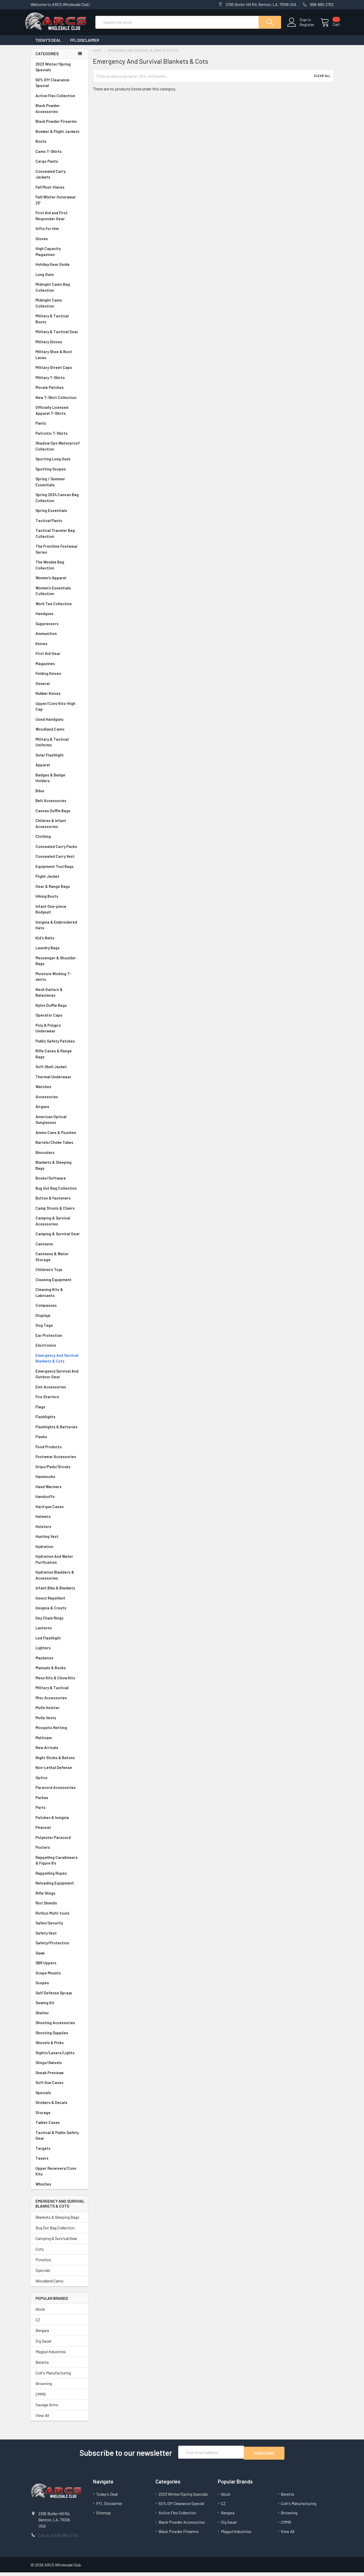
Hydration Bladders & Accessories (59, 1579)
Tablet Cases (59, 2127)
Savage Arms (46, 2409)
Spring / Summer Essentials (59, 486)
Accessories (59, 1101)
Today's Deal (48, 44)
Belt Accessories (59, 805)
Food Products (59, 1451)
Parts (59, 1812)
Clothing (59, 841)
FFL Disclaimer (84, 44)
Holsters (59, 1531)
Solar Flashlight (59, 760)
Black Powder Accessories (59, 113)
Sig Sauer (43, 2345)
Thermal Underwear (59, 1081)
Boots (59, 146)
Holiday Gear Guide (59, 269)
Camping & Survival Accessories (59, 1225)
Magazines (59, 668)
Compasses (59, 1310)
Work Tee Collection (59, 608)
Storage (59, 2117)
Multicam (59, 1742)
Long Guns (59, 279)
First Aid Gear (59, 658)
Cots (39, 2253)
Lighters (59, 1653)
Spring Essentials (59, 515)
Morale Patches (59, 392)
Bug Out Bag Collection (59, 1193)
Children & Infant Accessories (59, 828)
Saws (59, 1958)
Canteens (59, 1249)
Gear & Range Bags (59, 891)
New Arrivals (59, 1752)
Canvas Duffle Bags (59, 815)
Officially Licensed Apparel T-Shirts (59, 415)
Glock (40, 2313)
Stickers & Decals (59, 2107)
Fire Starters (59, 1401)
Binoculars (59, 1157)
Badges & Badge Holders (59, 782)
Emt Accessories (59, 1392)
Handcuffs (59, 1501)
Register (300, 27)
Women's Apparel (59, 583)
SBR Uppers (59, 1968)
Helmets (59, 1521)
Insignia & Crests (59, 1613)
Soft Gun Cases (59, 2087)
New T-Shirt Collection (59, 402)
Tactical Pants (59, 525)
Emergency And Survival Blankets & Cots (59, 1363)
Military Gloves (59, 346)
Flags (59, 1412)
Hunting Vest (59, 1541)
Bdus (59, 795)
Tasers (59, 2163)
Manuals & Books (59, 1672)
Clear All (322, 81)
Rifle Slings (59, 1898)
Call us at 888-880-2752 (58, 2538)
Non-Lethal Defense (59, 1772)
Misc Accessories (59, 1703)
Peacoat (59, 1832)
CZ (37, 2324)
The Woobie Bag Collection (59, 569)
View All (42, 2419)
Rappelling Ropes (59, 1878)
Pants (59, 428)
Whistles (59, 2189)
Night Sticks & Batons (59, 1762)
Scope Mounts (59, 1978)
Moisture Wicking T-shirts (59, 981)
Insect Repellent (50, 1602)
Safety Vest (59, 1938)
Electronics (59, 1350)
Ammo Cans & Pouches (59, 1137)
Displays (59, 1320)
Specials (59, 2097)
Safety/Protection (59, 1948)
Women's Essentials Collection (59, 595)
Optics (59, 1782)
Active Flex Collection (59, 100)
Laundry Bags (47, 952)
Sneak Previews (59, 2077)
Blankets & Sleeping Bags (59, 1170)
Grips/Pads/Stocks (59, 1471)
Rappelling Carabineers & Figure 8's (59, 1865)
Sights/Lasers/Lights (59, 2057)
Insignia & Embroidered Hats (59, 929)
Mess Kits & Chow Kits (59, 1683)
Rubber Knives (59, 698)
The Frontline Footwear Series (59, 553)
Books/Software (59, 1183)
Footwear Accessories (59, 1461)
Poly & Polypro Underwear (59, 1032)
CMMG (40, 2398)
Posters (42, 1852)
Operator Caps (59, 1020)
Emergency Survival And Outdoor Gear (59, 1378)
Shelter (59, 2018)
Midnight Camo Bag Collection (59, 292)
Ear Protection (48, 1340)
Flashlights (59, 1421)
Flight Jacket (59, 881)
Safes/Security (59, 1928)
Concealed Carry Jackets (59, 179)
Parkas (59, 1802)
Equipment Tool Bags (59, 871)
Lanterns (59, 1633)
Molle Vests (59, 1722)
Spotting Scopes (59, 474)
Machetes (59, 1663)
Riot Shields (59, 1908)
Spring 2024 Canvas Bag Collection (59, 502)
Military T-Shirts (59, 382)
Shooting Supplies (59, 2037)
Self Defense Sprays (59, 1998)
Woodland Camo (59, 734)
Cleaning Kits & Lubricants (59, 1297)
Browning (43, 2388)
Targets (59, 2153)
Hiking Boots (59, 901)
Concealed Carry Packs (59, 851)
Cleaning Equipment (59, 1284)
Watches (59, 1091)
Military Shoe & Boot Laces (59, 359)
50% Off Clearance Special (59, 87)
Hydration (59, 1551)
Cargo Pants (59, 166)
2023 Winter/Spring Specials (59, 71)
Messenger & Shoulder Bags (59, 965)
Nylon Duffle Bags (59, 1010)
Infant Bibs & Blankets (59, 1593)
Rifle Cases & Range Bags (59, 1058)
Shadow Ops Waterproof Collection (59, 450)
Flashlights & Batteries (59, 1432)
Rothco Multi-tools (59, 1918)
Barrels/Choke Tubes (59, 1147)
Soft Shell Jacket (59, 1071)
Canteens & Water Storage (59, 1261)
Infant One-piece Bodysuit (59, 914)
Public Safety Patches (59, 1046)
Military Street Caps (59, 372)
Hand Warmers (48, 1491)
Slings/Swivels (59, 2067)
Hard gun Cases (59, 1511)
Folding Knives (59, 678)
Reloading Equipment (59, 1888)
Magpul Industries (50, 2356)
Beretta (42, 2366)
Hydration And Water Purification (59, 1564)
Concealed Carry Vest (59, 861)
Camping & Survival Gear (59, 1238)
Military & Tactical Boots (59, 323)
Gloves (59, 243)
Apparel (59, 770)
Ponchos (43, 2264)
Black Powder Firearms (59, 126)
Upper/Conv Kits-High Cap (59, 711)
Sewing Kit (59, 2007)
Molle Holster (59, 1712)
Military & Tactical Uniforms (59, 746)
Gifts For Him (59, 233)
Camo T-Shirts (59, 156)
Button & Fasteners (59, 1203)
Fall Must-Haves (59, 192)
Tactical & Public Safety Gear (59, 2140)
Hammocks (45, 1481)
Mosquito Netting (59, 1732)
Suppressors (59, 628)
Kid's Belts (59, 943)
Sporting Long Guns (59, 464)
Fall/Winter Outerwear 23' (59, 204)
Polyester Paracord (59, 1842)
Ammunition (59, 638)
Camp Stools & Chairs (55, 1212)
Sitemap (103, 2516)
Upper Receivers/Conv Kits (59, 2176)
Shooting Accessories (59, 2027)
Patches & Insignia (59, 1822)
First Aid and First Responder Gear (59, 220)
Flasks (59, 1441)
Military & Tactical (59, 1692)
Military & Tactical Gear (59, 336)
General (59, 688)
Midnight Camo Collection (59, 307)
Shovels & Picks (59, 2047)
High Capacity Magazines (59, 256)
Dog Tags (59, 1330)
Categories (47, 58)
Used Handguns (59, 724)
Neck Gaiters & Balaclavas (59, 997)
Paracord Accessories (59, 1792)
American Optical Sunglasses (59, 1124)
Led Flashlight (59, 1643)
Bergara (42, 2334)
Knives (59, 648)
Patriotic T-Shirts (59, 438)
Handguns (59, 618)
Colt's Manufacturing (53, 2377)
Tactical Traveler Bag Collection (59, 538)
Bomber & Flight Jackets (59, 136)
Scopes (59, 1987)
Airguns (59, 1111)
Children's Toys (59, 1274)
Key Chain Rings (59, 1623)
